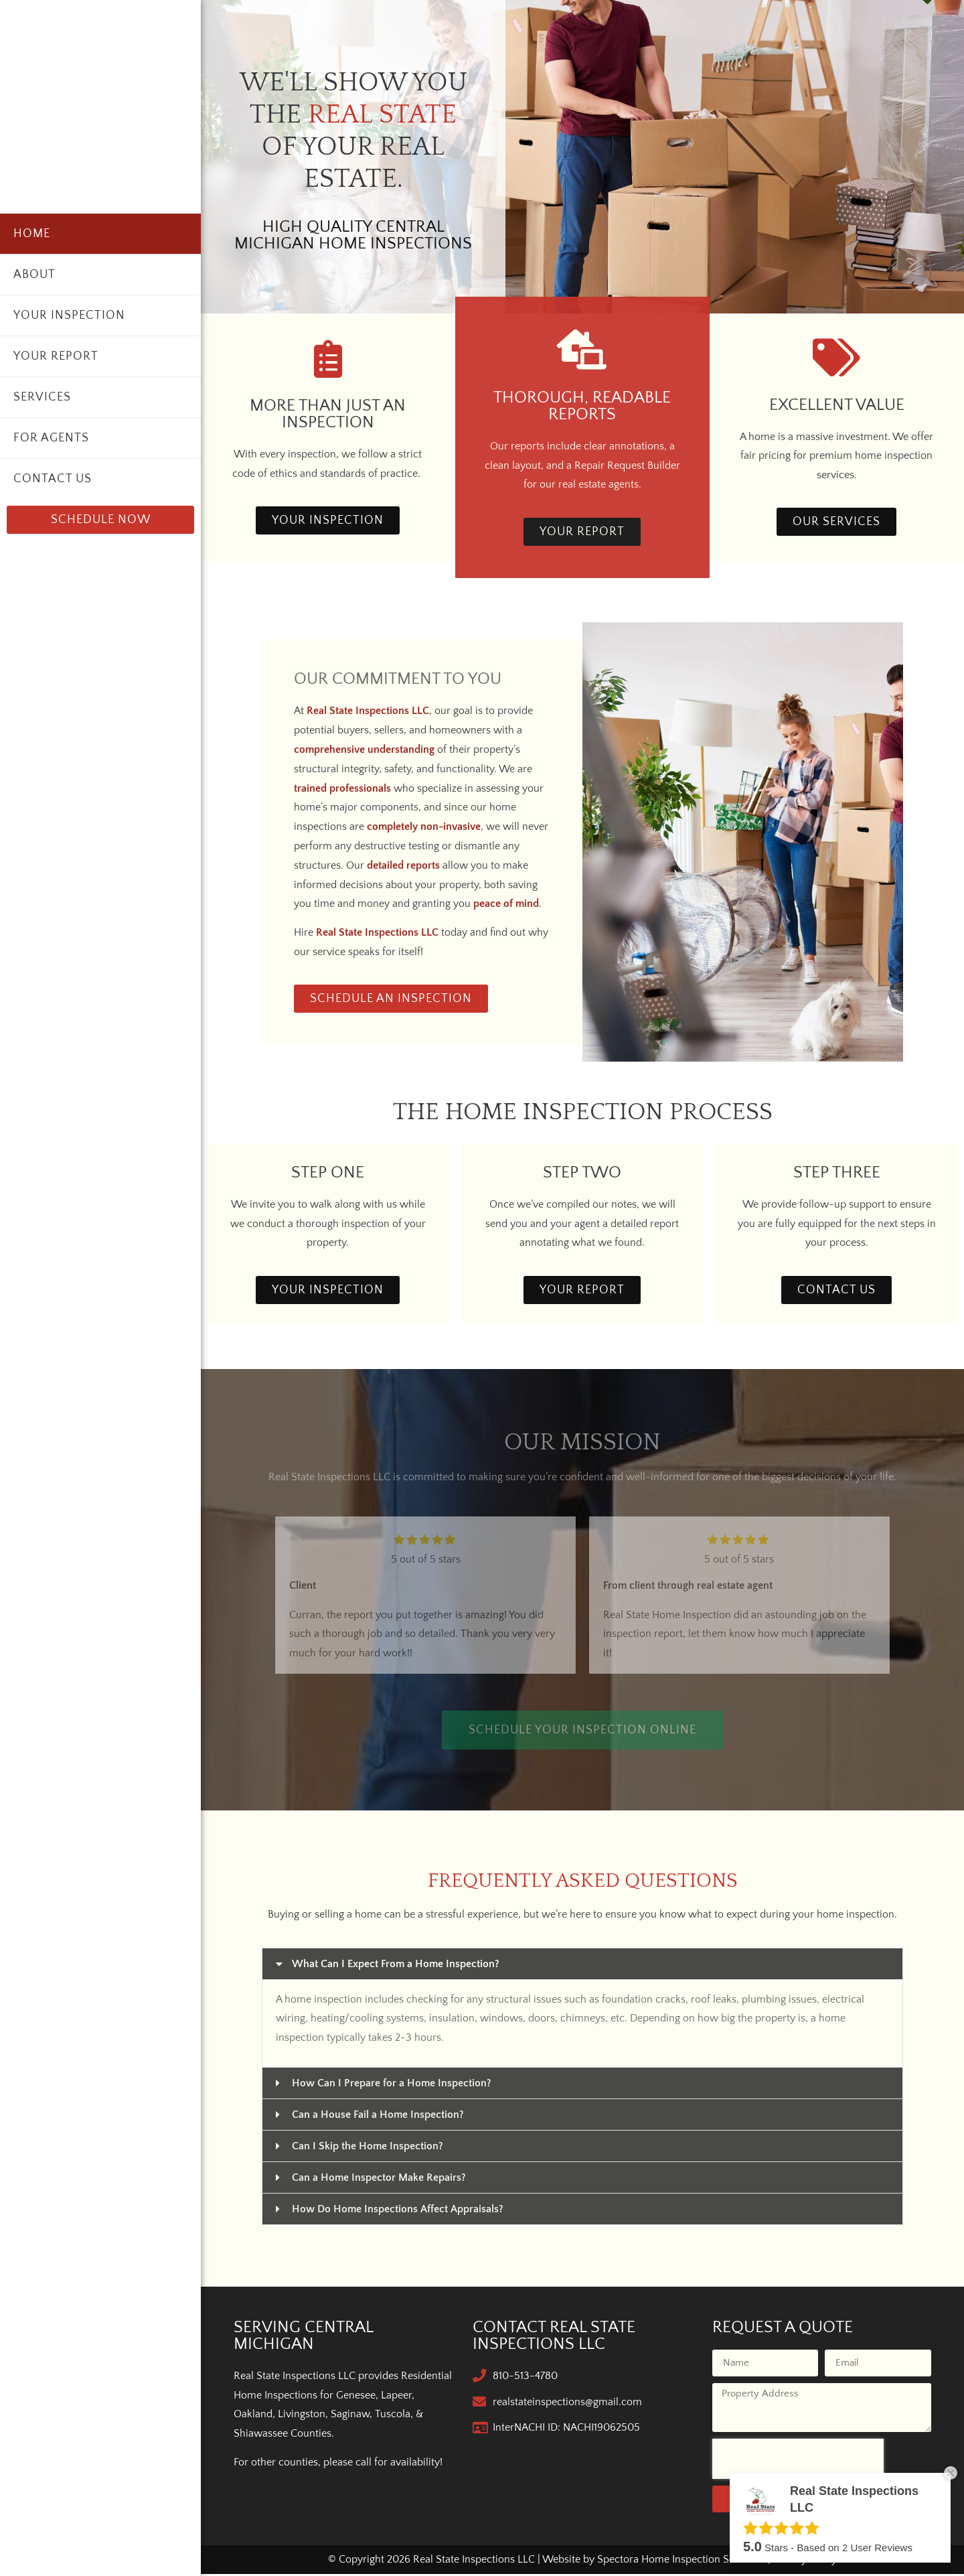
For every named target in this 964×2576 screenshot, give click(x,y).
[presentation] (798, 2461)
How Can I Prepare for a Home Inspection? (391, 2086)
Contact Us (52, 479)
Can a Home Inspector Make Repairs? (379, 2180)
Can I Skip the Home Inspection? (367, 2149)
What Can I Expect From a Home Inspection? (395, 1966)
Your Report (55, 356)
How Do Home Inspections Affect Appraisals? (397, 2212)
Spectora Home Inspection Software (681, 2561)
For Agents (51, 438)
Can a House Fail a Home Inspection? (378, 2117)
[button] (582, 1965)
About (34, 274)
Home (31, 233)
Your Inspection (69, 315)
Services (42, 397)
